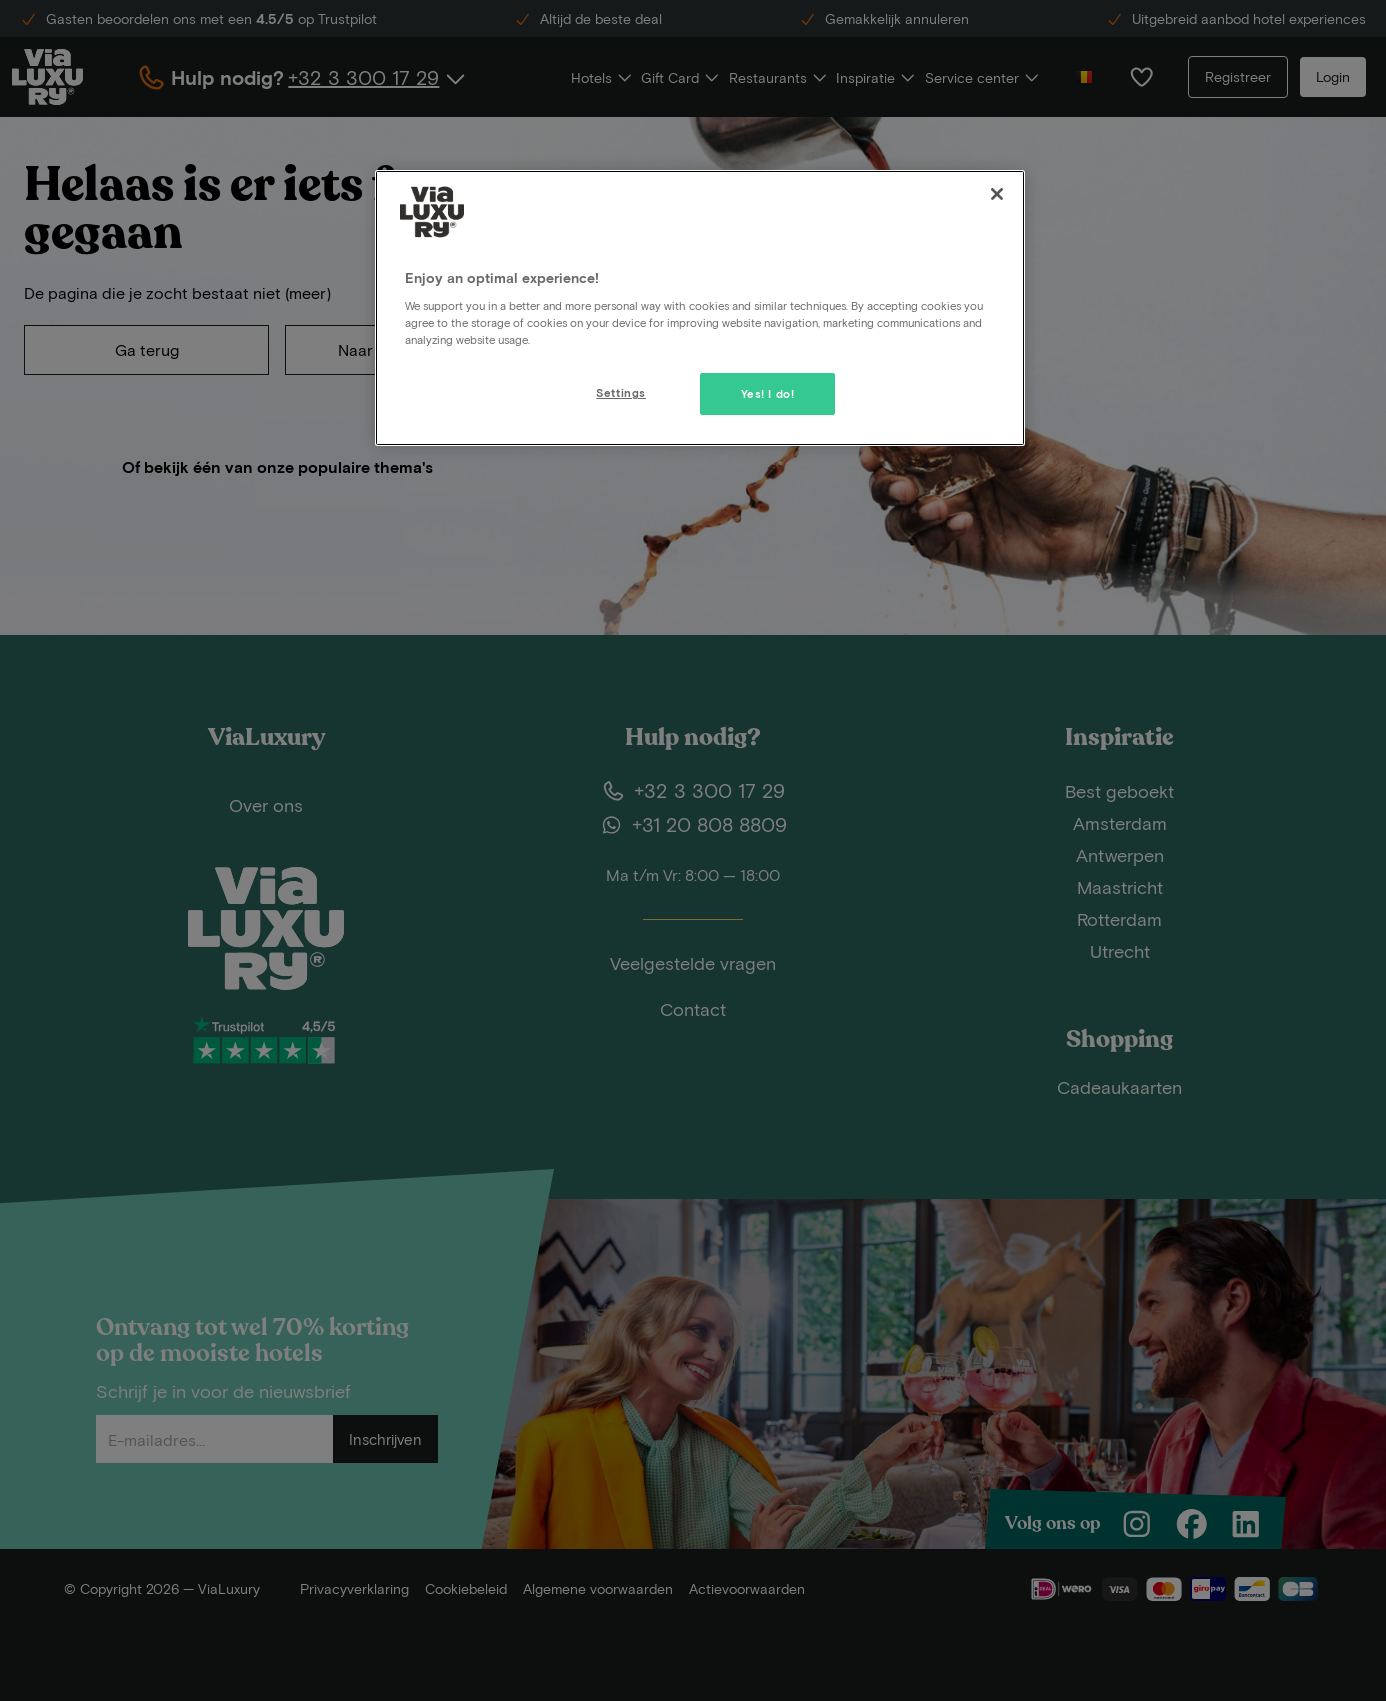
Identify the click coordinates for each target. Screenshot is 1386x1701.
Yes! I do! (768, 393)
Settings (621, 392)
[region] (700, 308)
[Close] (997, 194)
